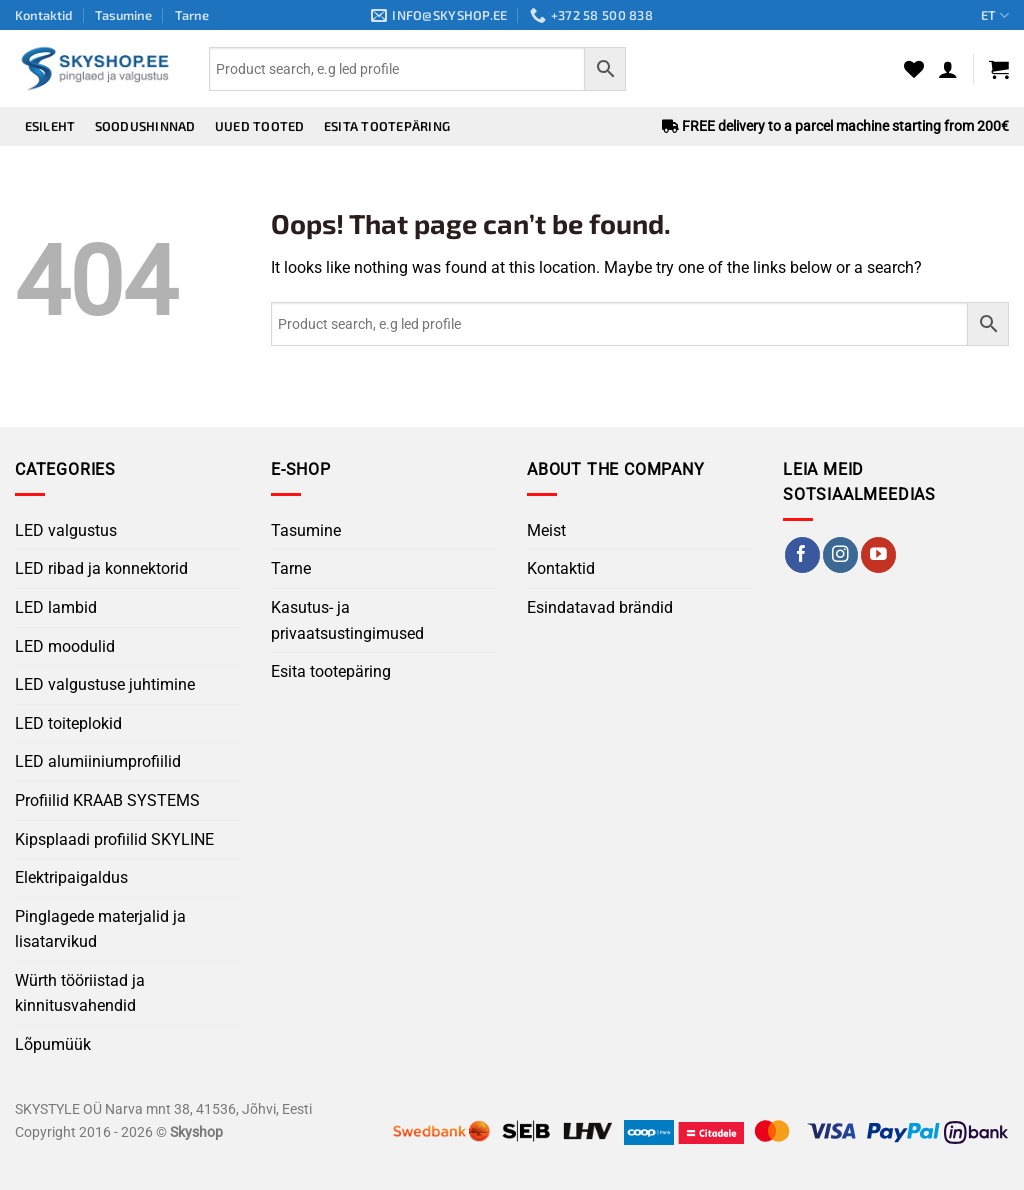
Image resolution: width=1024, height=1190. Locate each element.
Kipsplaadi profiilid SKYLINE (114, 839)
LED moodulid (65, 646)
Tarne (192, 15)
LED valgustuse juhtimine (105, 684)
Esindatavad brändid (600, 607)
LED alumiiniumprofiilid (98, 761)
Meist (546, 530)
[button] (948, 69)
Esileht (50, 126)
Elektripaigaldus (71, 877)
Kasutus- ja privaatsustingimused (347, 620)
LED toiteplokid (68, 723)
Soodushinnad (145, 126)
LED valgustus (66, 530)
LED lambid (56, 607)
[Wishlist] (914, 69)
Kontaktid (44, 15)
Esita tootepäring (387, 126)
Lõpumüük (53, 1044)
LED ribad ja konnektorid (101, 568)
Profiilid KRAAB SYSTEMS (107, 800)
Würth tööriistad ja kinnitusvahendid (80, 993)
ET (995, 15)
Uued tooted (260, 126)
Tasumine (123, 15)
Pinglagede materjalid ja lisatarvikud (100, 929)
